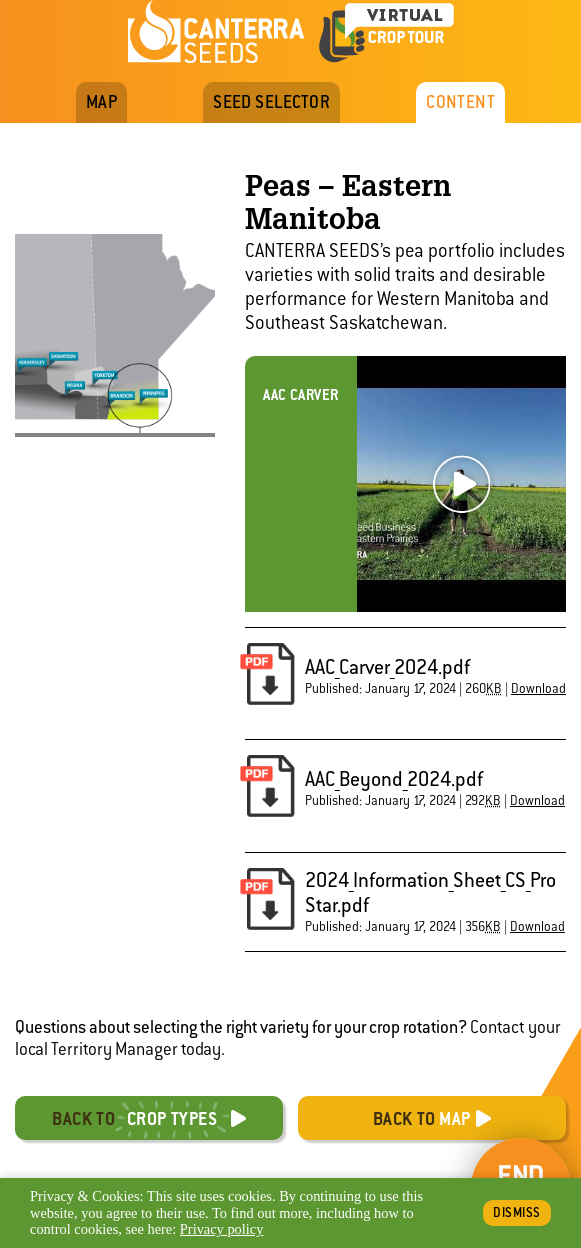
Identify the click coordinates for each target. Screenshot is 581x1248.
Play (461, 484)
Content (460, 102)
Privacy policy (222, 1229)
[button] (267, 676)
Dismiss (517, 1212)
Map (101, 102)
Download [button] (538, 689)
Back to (134, 1119)
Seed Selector (271, 102)
